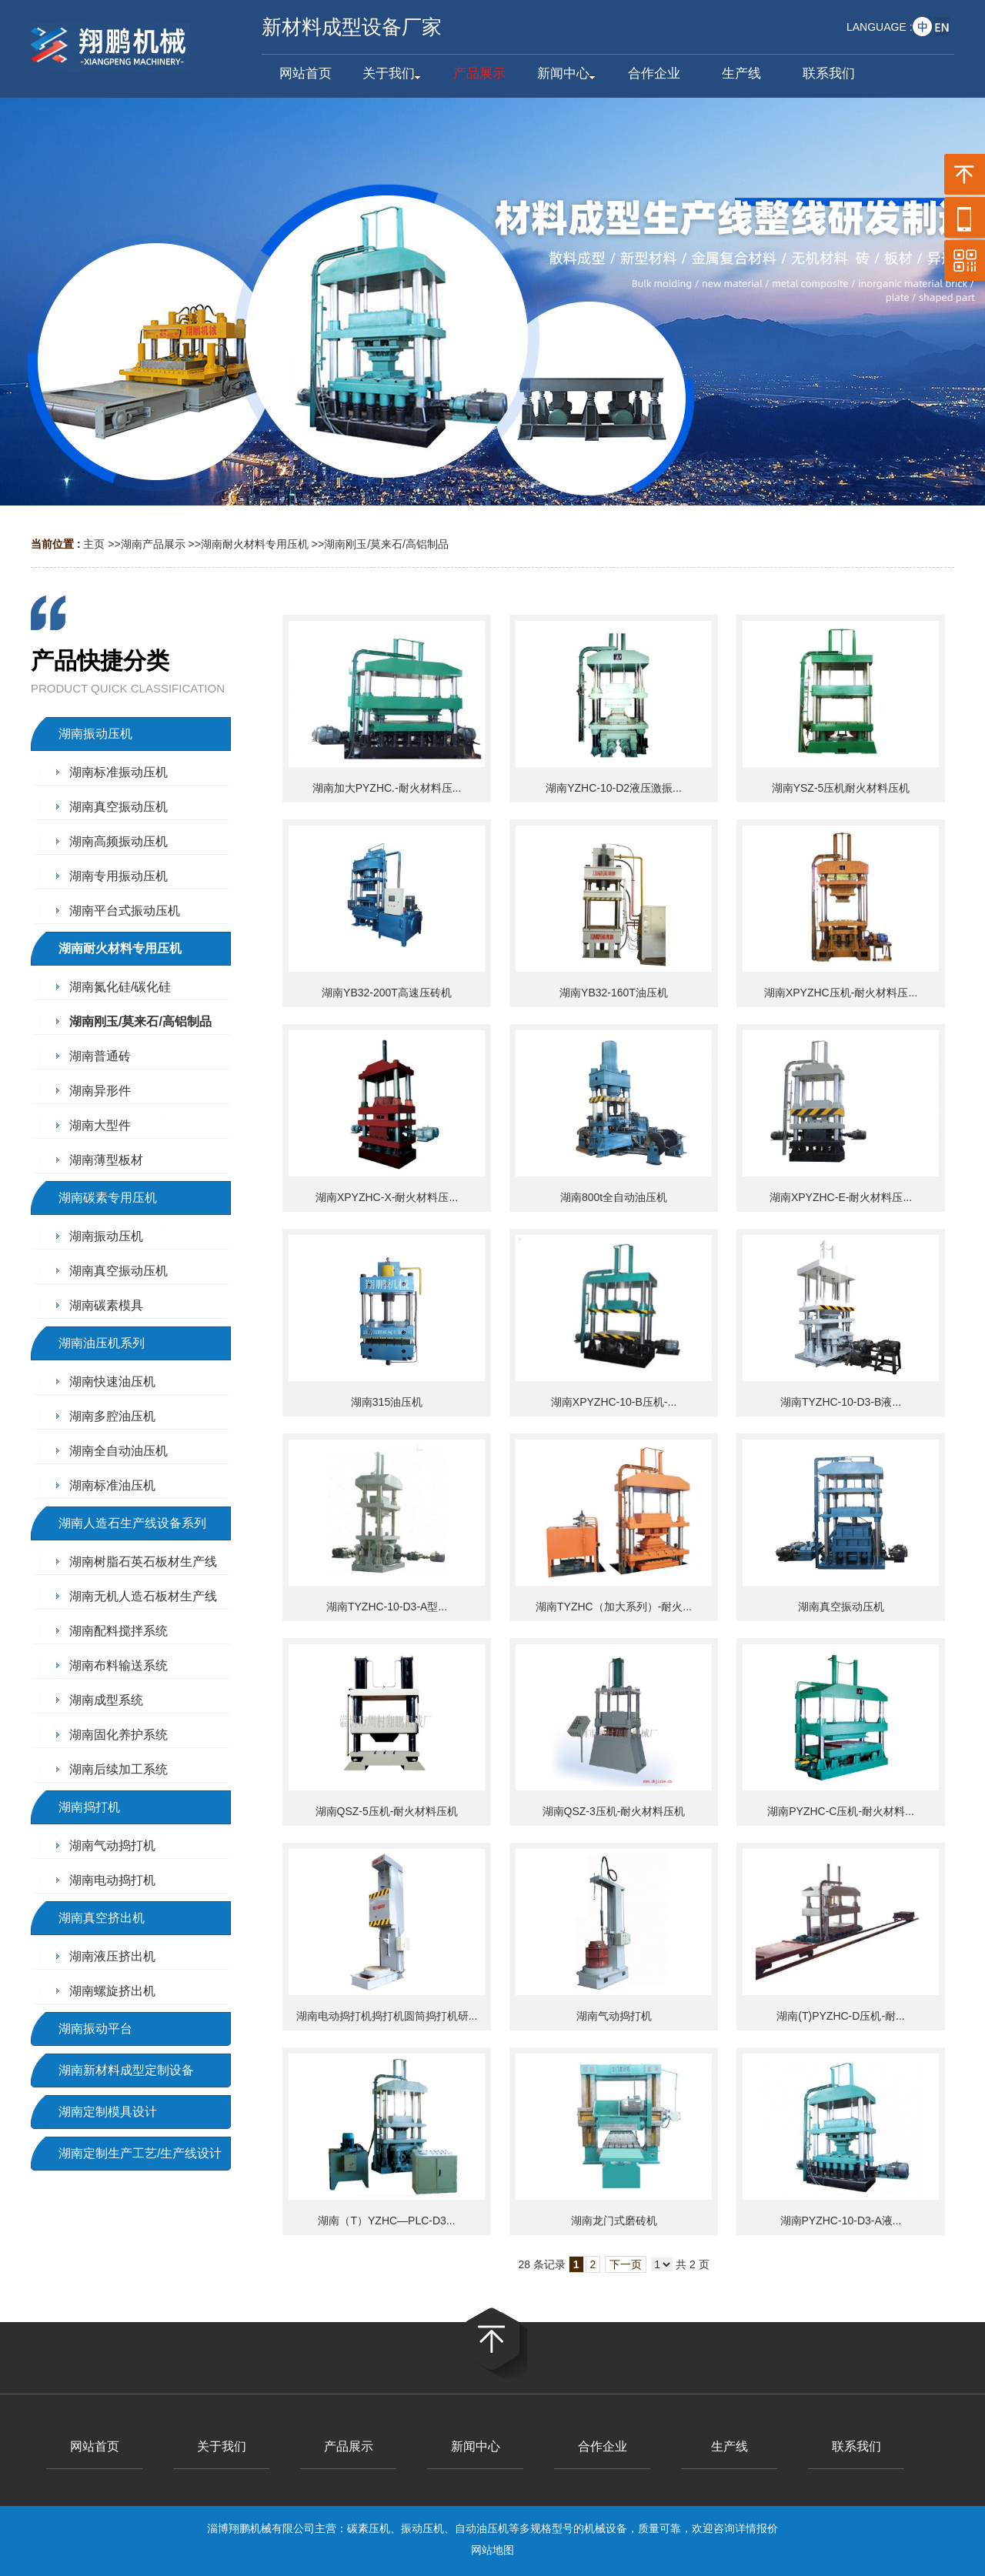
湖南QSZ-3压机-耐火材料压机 (614, 1811)
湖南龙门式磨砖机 (614, 2220)
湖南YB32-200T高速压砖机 (387, 992)
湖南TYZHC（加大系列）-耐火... (614, 1606)
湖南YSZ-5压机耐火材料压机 (841, 788)
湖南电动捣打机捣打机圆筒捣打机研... (387, 2016)
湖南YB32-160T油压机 (613, 992)
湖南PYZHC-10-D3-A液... (841, 2220)
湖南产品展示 (153, 544)
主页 (94, 544)
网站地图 (492, 2550)
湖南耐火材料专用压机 (255, 544)
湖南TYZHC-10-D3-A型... (386, 1606)
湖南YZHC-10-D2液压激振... (614, 788)
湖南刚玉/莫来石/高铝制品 (386, 544)
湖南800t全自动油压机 (613, 1197)
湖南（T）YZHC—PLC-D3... (386, 2220)
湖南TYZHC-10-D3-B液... (840, 1402)
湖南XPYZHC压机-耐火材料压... (840, 992)
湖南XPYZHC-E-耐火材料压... (841, 1197)
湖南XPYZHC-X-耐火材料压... (387, 1197)
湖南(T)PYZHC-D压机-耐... (840, 2016)
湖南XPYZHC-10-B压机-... (613, 1402)
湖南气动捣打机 (614, 2016)
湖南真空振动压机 (841, 1606)
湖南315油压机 (386, 1402)
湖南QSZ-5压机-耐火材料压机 (387, 1811)
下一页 (625, 2264)
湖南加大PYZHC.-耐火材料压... (387, 788)
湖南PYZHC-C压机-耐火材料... (840, 1811)
